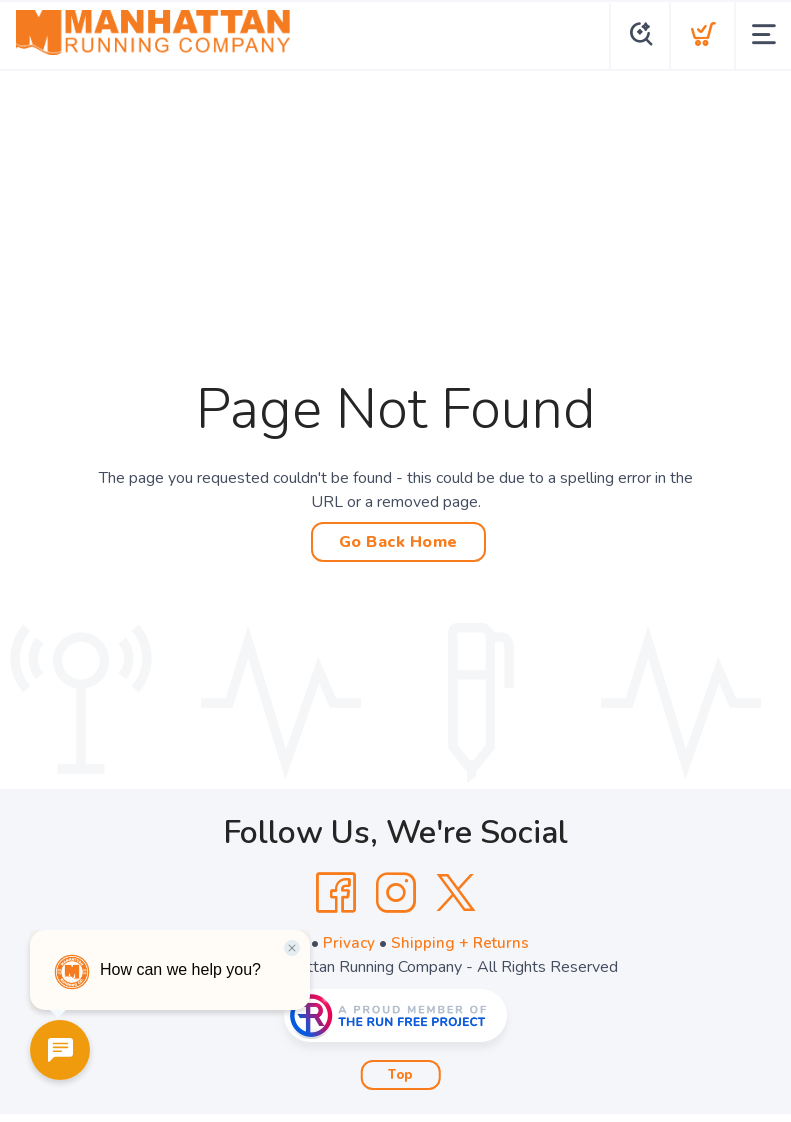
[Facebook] (336, 893)
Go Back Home (398, 542)
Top (400, 1075)
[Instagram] (396, 893)
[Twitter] (456, 893)
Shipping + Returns (461, 943)
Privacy (348, 943)
